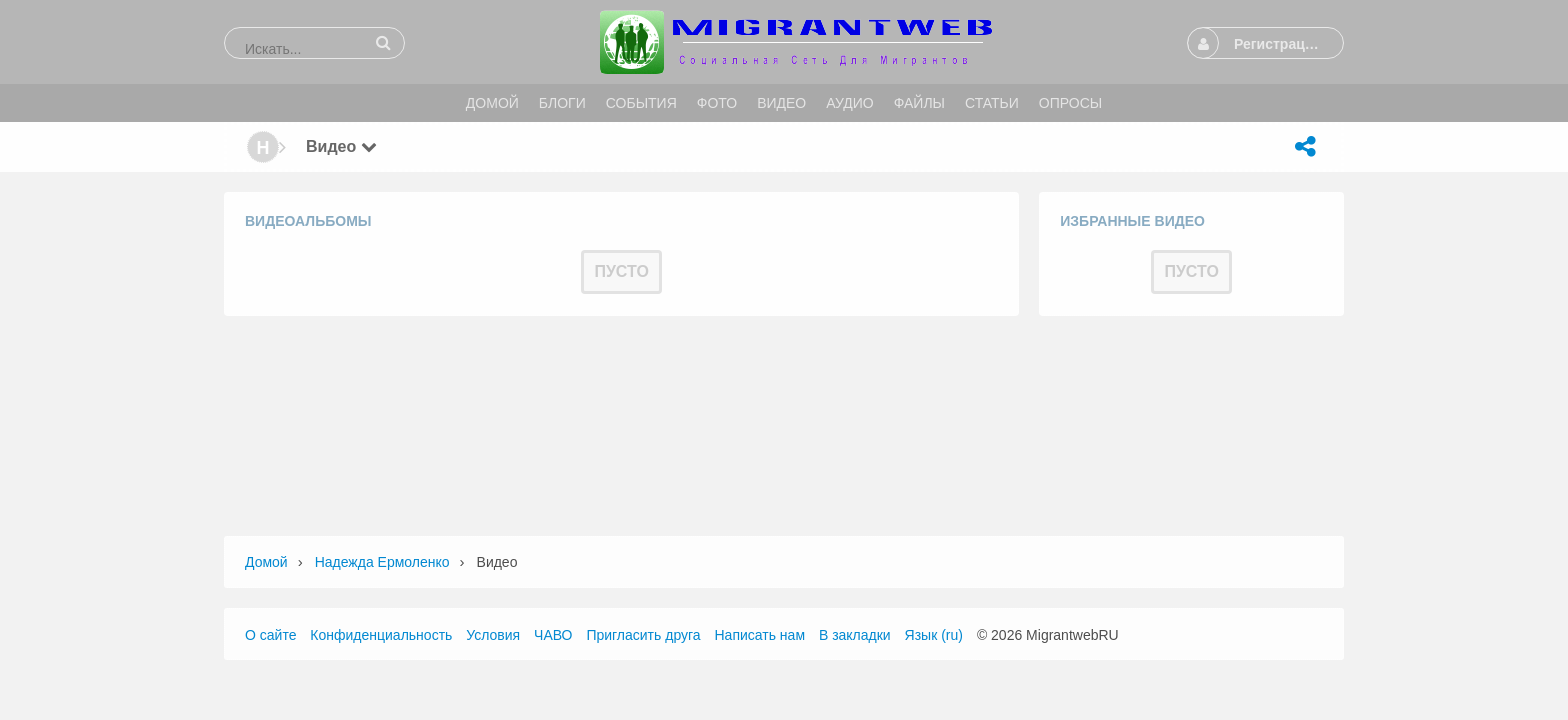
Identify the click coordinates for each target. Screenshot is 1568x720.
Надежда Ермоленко (382, 562)
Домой (266, 562)
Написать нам (760, 635)
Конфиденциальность (381, 635)
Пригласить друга (643, 635)
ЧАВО (553, 635)
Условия (493, 635)
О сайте (270, 635)
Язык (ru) (934, 635)
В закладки (855, 635)
